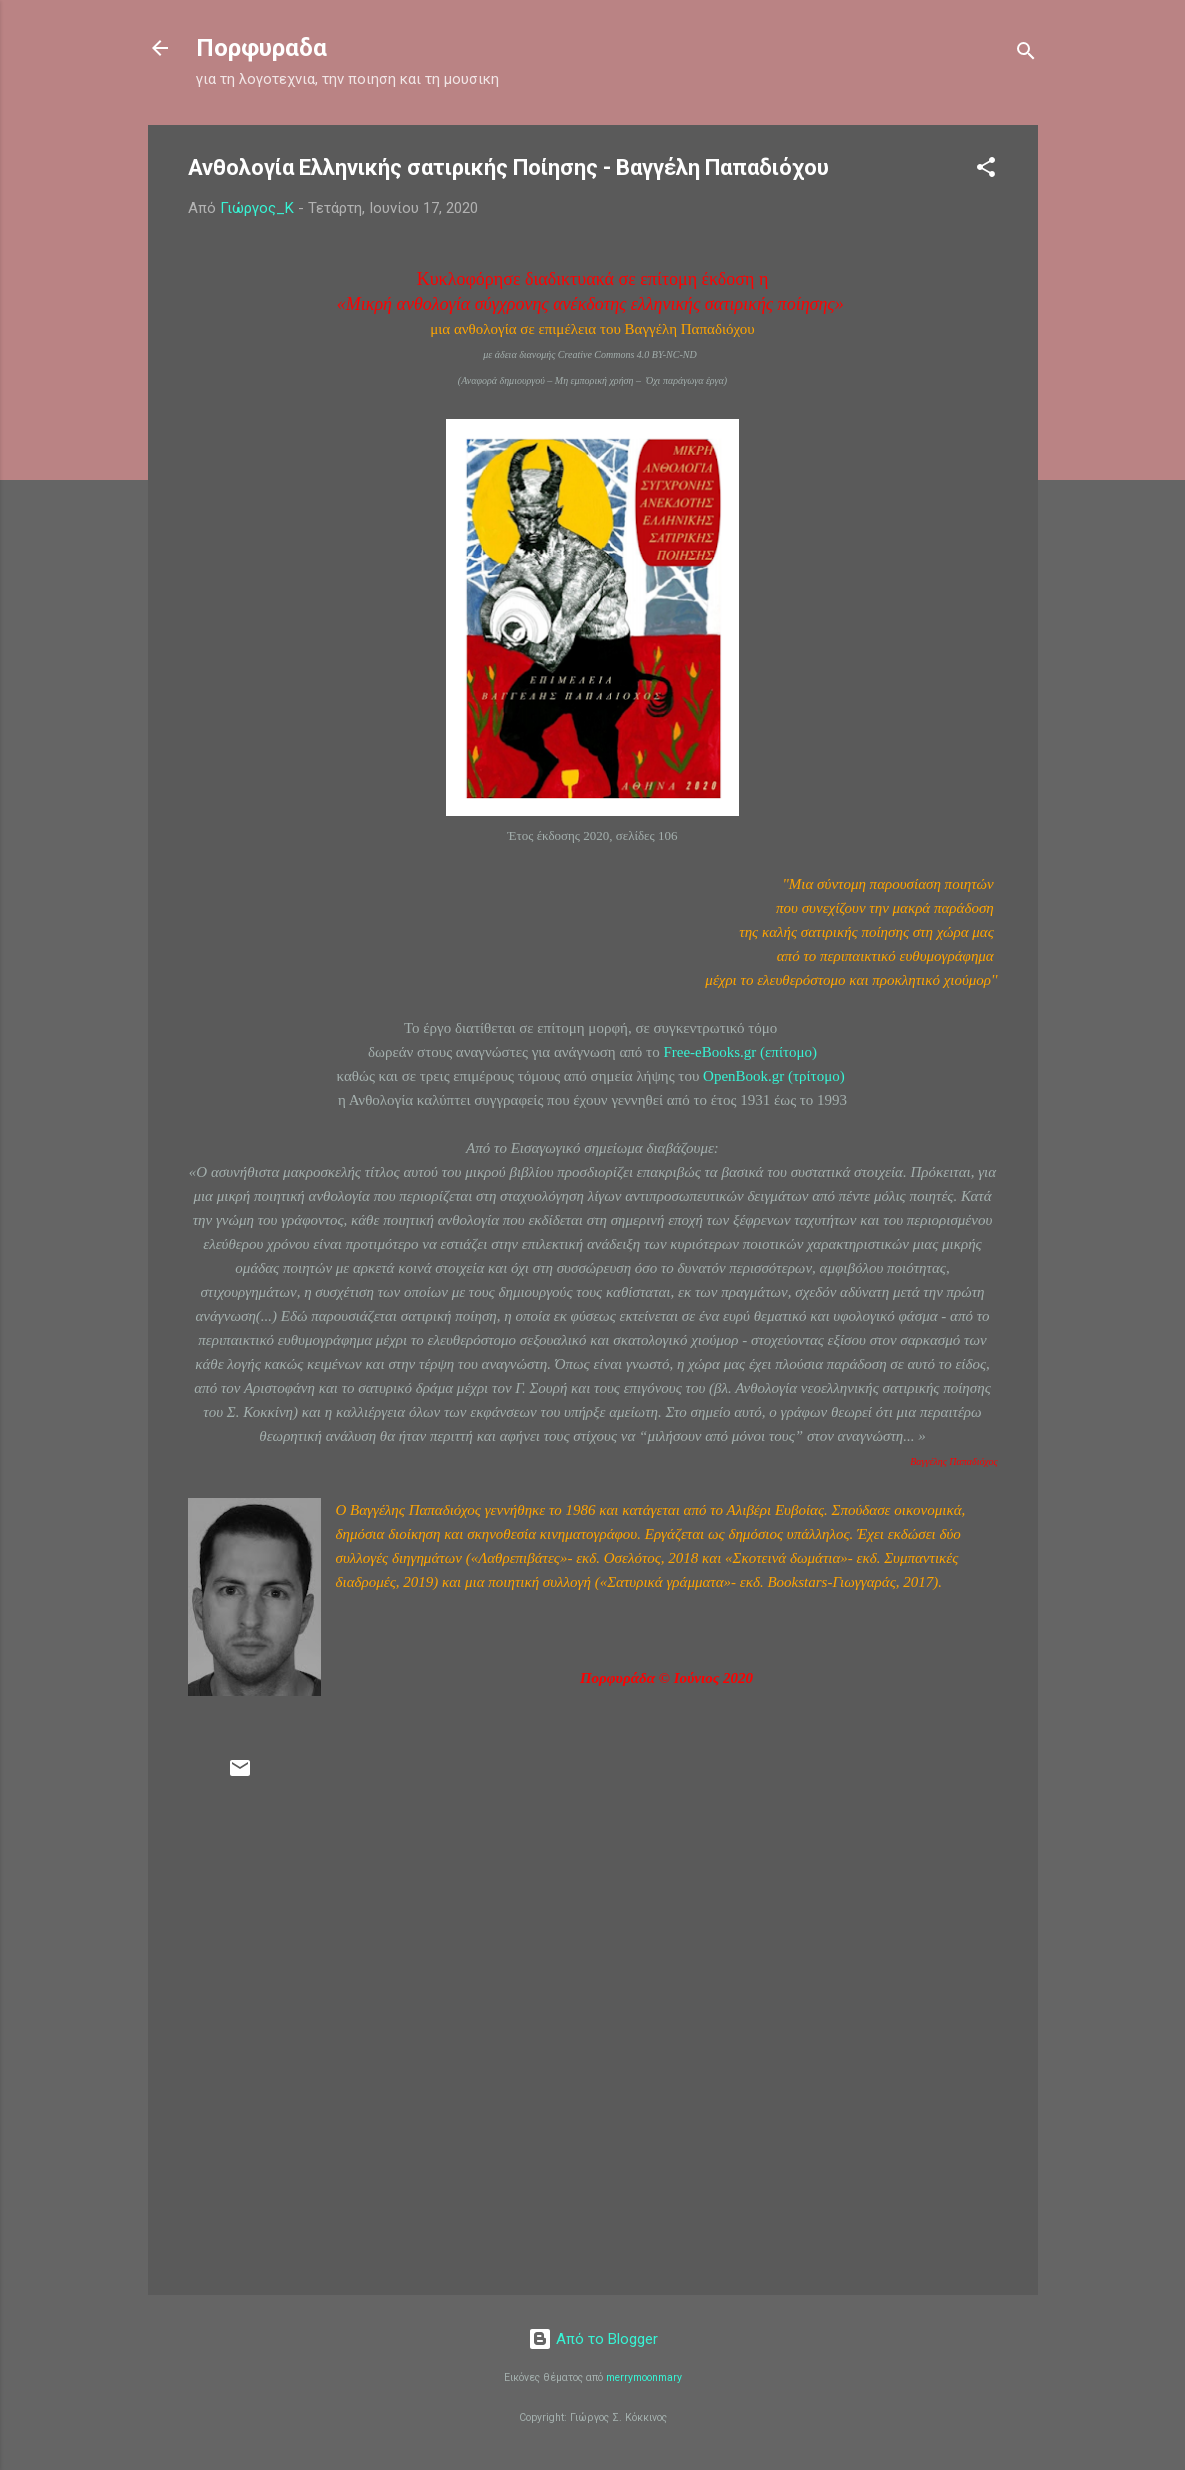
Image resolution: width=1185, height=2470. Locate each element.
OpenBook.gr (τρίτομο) (774, 1076)
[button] (986, 170)
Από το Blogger (593, 2339)
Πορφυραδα (261, 48)
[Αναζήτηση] (1026, 54)
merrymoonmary (644, 2377)
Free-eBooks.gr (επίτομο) (740, 1052)
